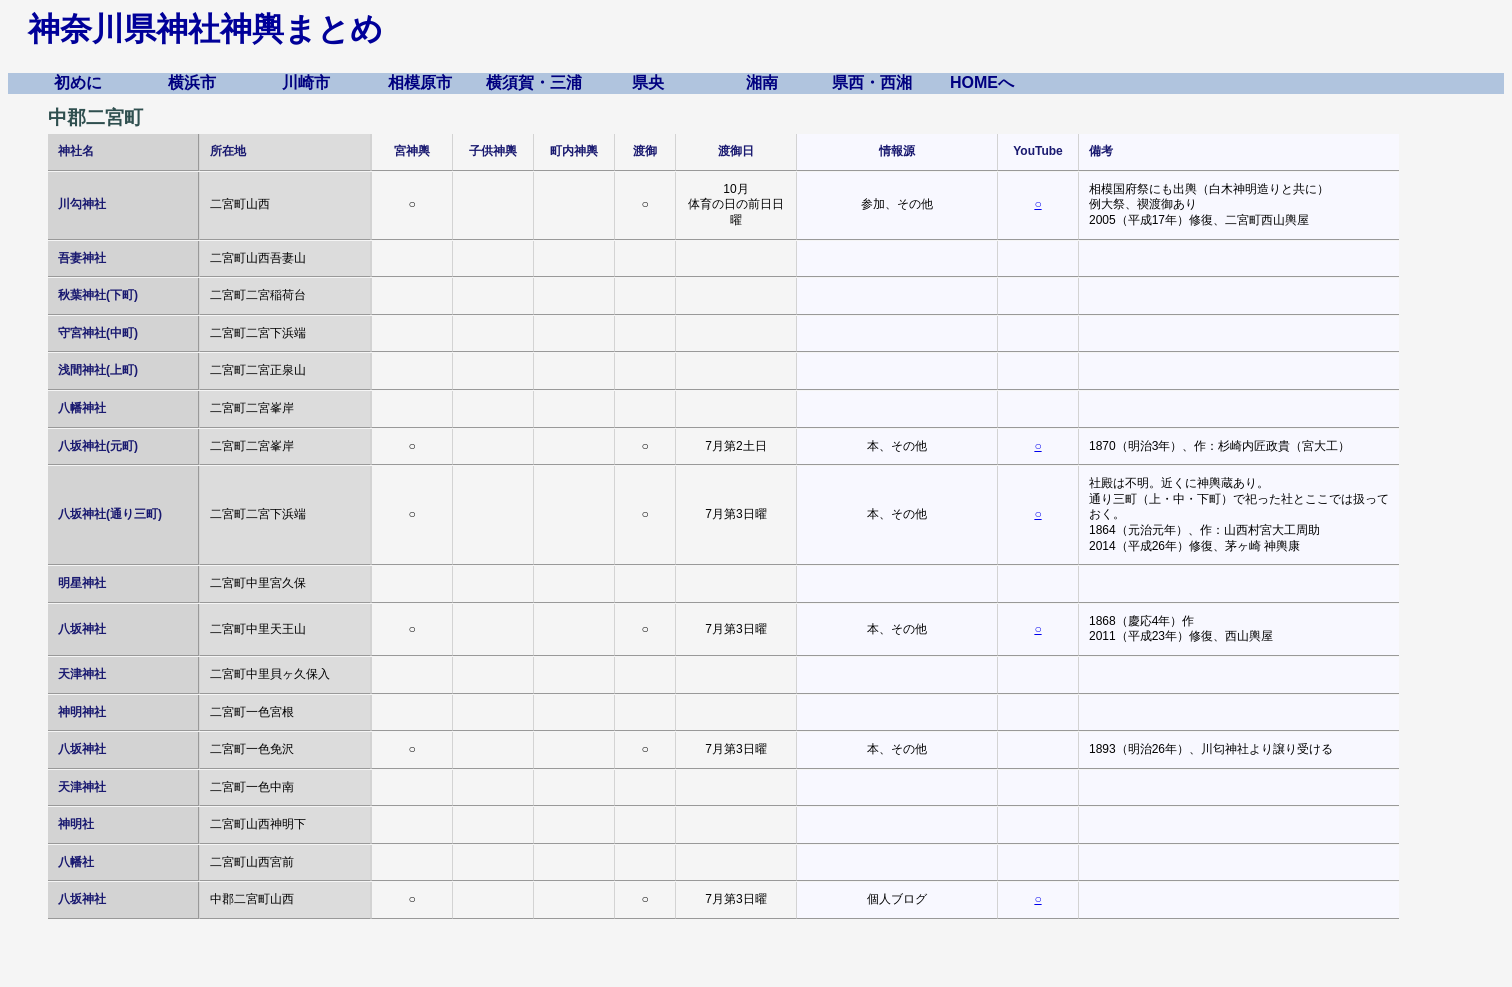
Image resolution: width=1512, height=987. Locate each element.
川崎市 (306, 82)
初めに (78, 82)
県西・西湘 (872, 82)
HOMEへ (982, 82)
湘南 (762, 82)
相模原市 (420, 82)
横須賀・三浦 (534, 82)
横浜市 (192, 82)
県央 (648, 82)
